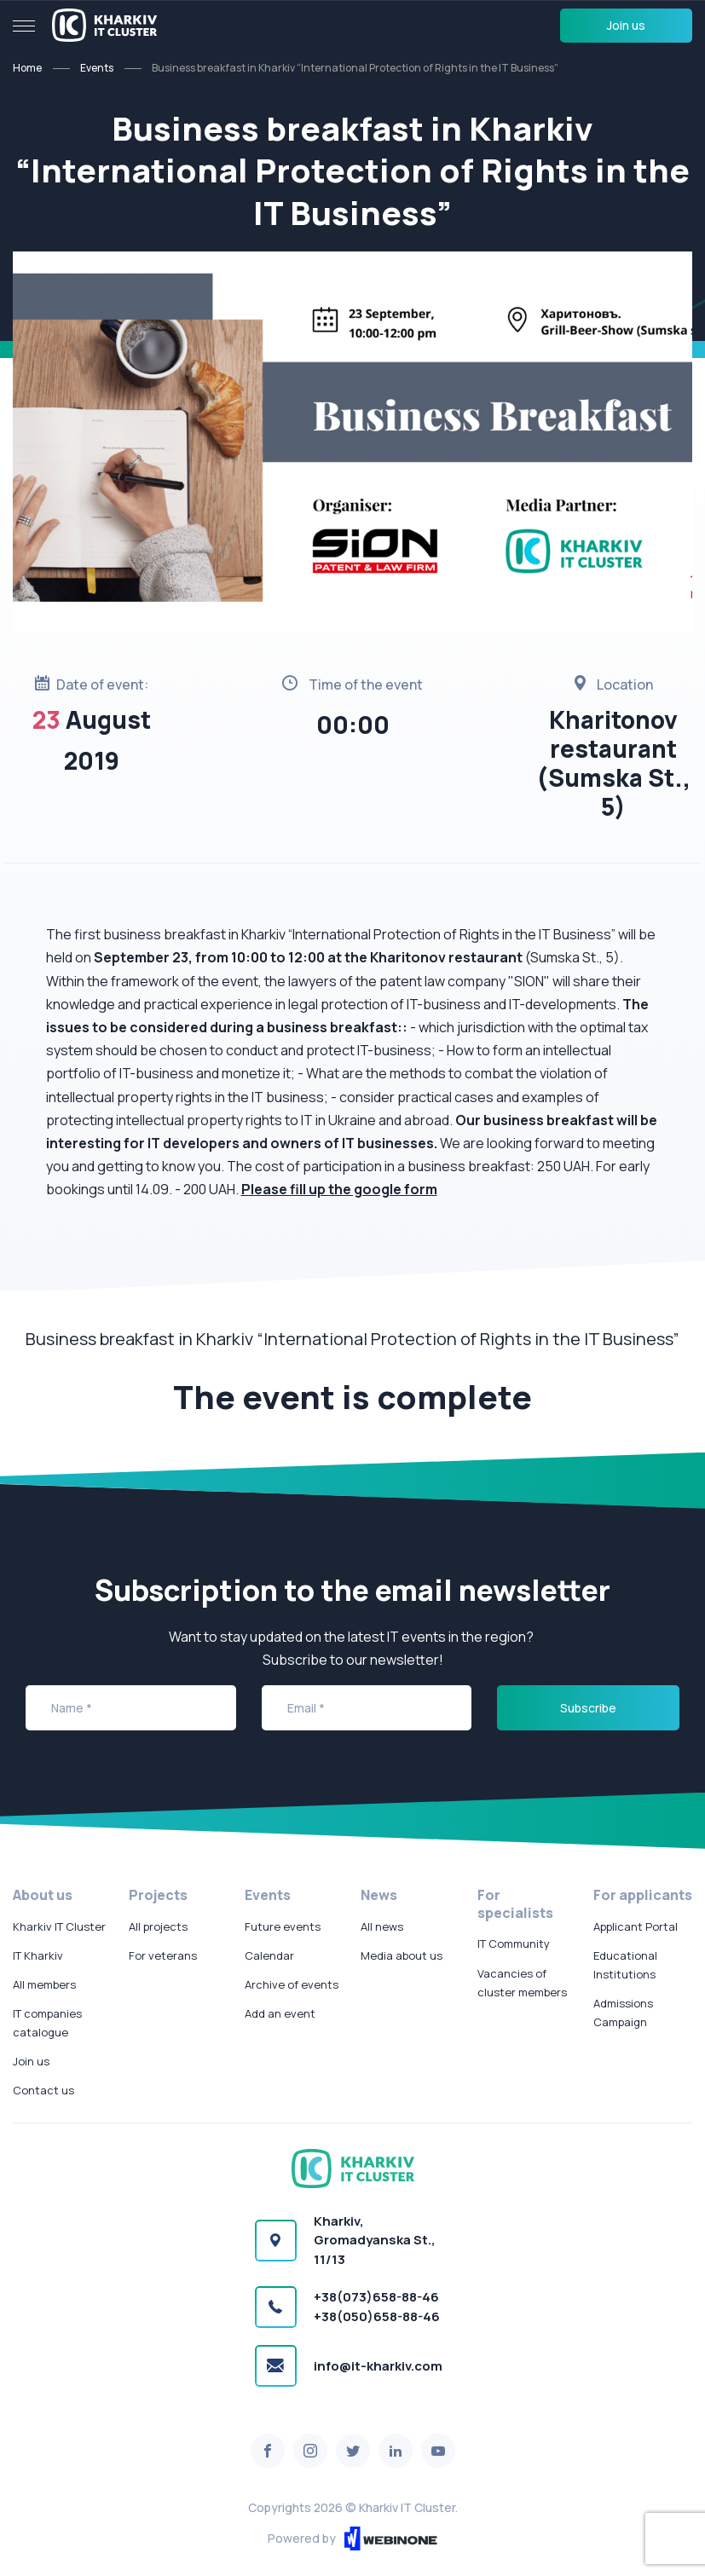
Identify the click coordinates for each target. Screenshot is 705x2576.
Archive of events (291, 1984)
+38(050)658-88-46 (377, 2316)
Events (96, 68)
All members (44, 1984)
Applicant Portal (635, 1926)
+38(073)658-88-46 (376, 2297)
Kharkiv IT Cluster (59, 1926)
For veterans (163, 1955)
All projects (158, 1926)
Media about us (401, 1955)
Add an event (280, 2013)
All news (382, 1926)
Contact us (43, 2090)
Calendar (269, 1955)
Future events (283, 1926)
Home (27, 68)
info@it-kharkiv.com (378, 2366)
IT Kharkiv (38, 1955)
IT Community (513, 1943)
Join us (626, 25)
